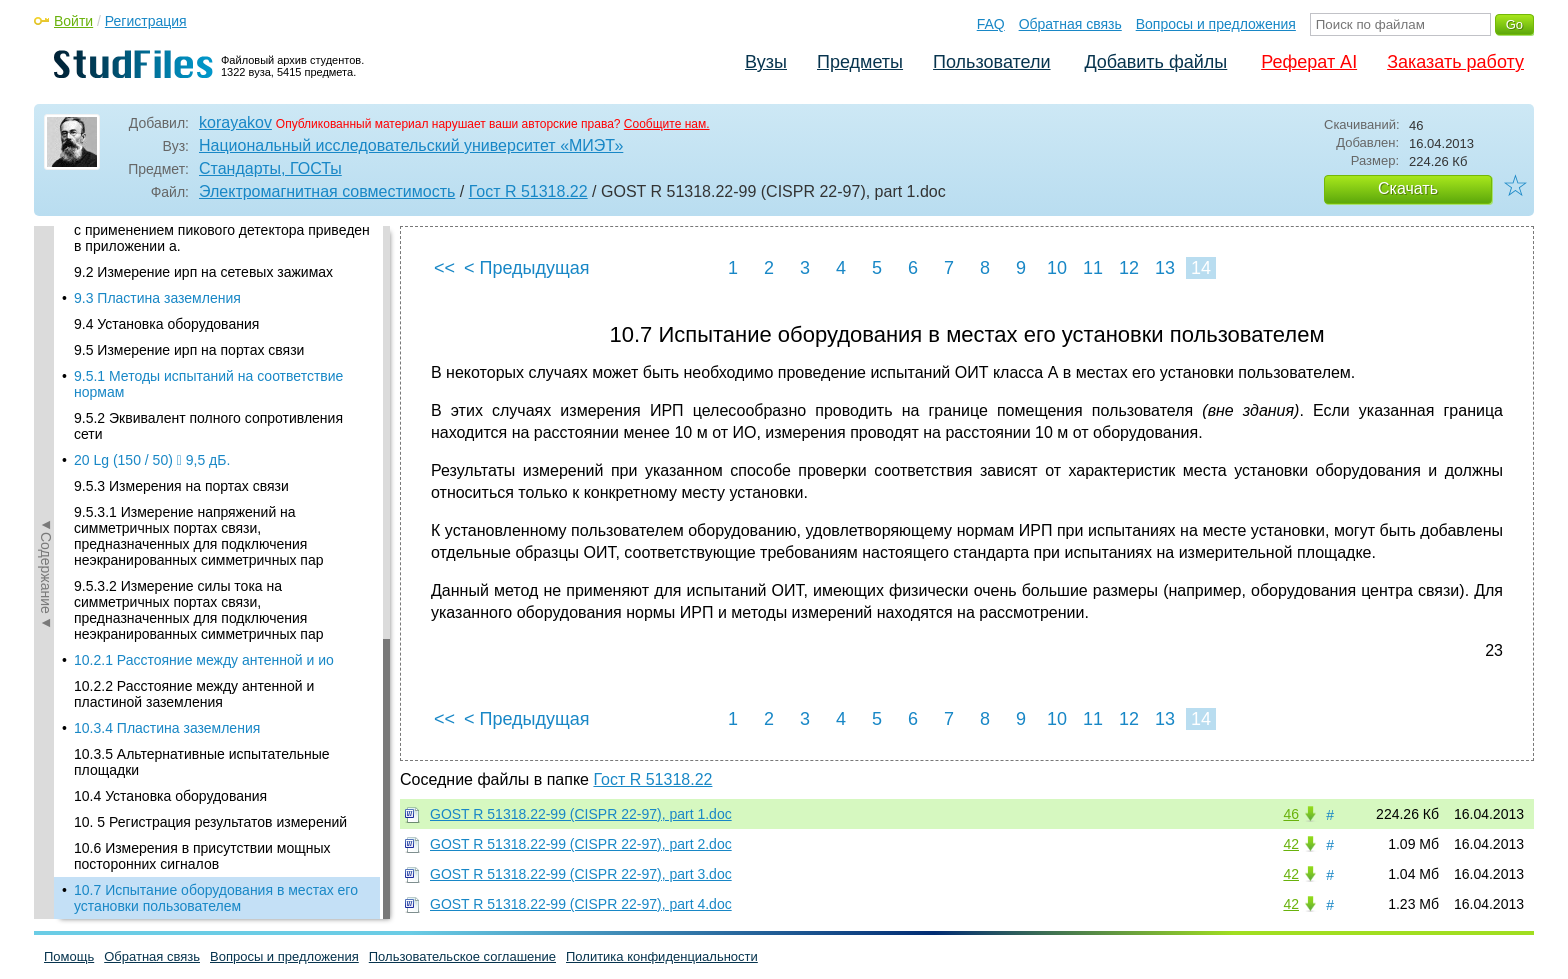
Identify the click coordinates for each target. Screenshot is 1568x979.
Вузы (766, 62)
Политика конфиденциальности (662, 956)
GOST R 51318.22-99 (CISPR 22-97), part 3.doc (581, 874)
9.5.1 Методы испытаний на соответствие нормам (208, 384)
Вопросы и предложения (1216, 24)
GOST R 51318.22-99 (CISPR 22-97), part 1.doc (581, 814)
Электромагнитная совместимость (327, 191)
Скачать (1408, 188)
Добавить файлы (1155, 62)
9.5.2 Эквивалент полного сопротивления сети (208, 426)
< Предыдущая (527, 268)
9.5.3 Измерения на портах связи (181, 486)
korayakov (235, 122)
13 (1165, 268)
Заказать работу (1455, 62)
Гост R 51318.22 (528, 191)
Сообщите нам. (667, 124)
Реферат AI (1309, 62)
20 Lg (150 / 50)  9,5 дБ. (152, 460)
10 (1057, 268)
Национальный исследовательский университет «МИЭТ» (411, 145)
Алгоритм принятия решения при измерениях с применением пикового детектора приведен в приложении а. (222, 230)
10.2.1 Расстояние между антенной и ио (204, 660)
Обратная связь (1070, 24)
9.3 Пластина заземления (157, 298)
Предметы (860, 62)
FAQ (991, 24)
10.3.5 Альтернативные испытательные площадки (202, 762)
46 (1291, 814)
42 (1291, 844)
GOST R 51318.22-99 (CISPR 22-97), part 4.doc (581, 904)
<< (444, 268)
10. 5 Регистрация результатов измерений (210, 822)
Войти (73, 21)
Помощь (69, 956)
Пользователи (991, 62)
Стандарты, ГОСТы (270, 168)
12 (1129, 268)
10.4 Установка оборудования (170, 796)
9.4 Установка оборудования (166, 324)
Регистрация (146, 21)
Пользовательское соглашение (462, 956)
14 (1201, 268)
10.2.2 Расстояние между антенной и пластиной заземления (194, 694)
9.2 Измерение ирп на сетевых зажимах (203, 272)
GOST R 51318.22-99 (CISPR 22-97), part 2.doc (581, 844)
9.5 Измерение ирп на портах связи (189, 350)
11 (1093, 268)
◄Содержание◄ (46, 573)
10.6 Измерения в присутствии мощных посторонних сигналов (202, 856)
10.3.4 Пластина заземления (167, 728)
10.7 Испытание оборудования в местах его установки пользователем (216, 898)
